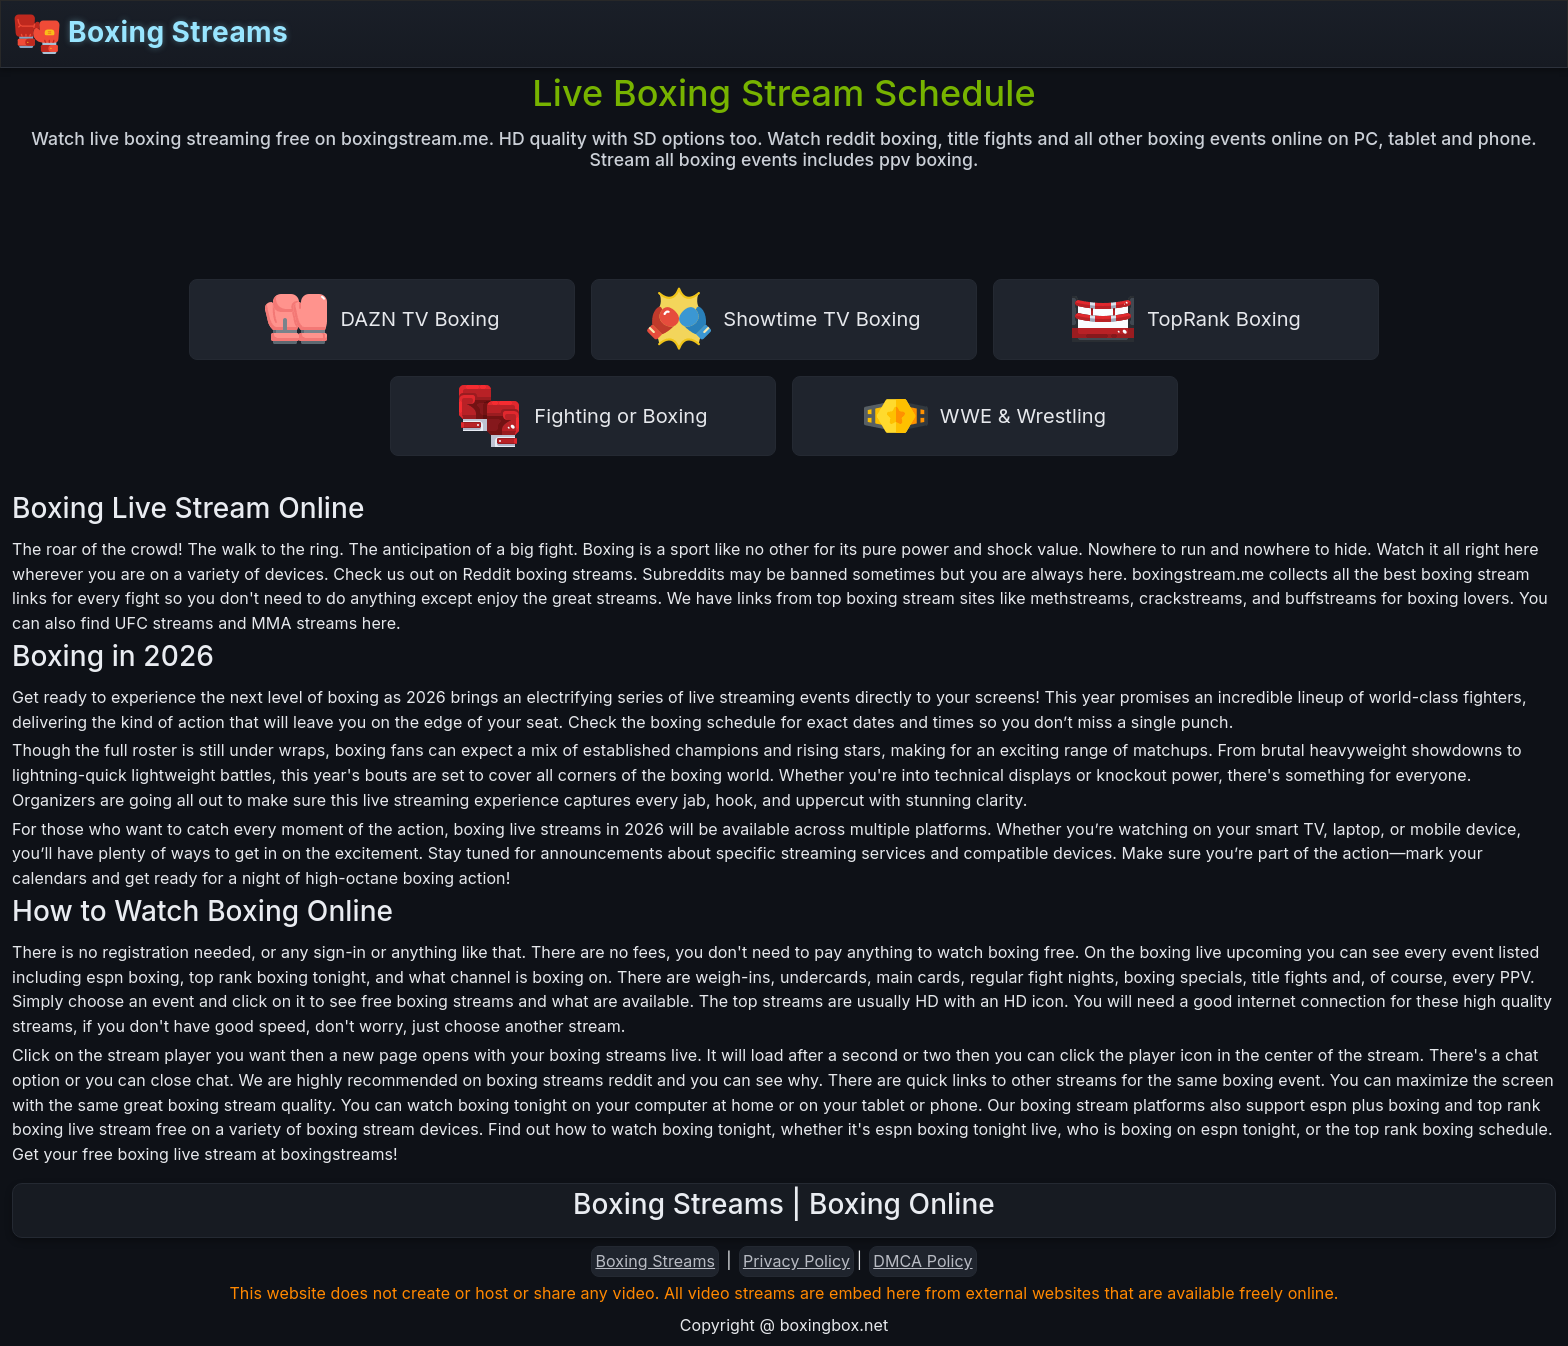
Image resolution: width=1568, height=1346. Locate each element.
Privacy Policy (796, 1261)
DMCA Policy (922, 1261)
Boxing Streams (150, 34)
